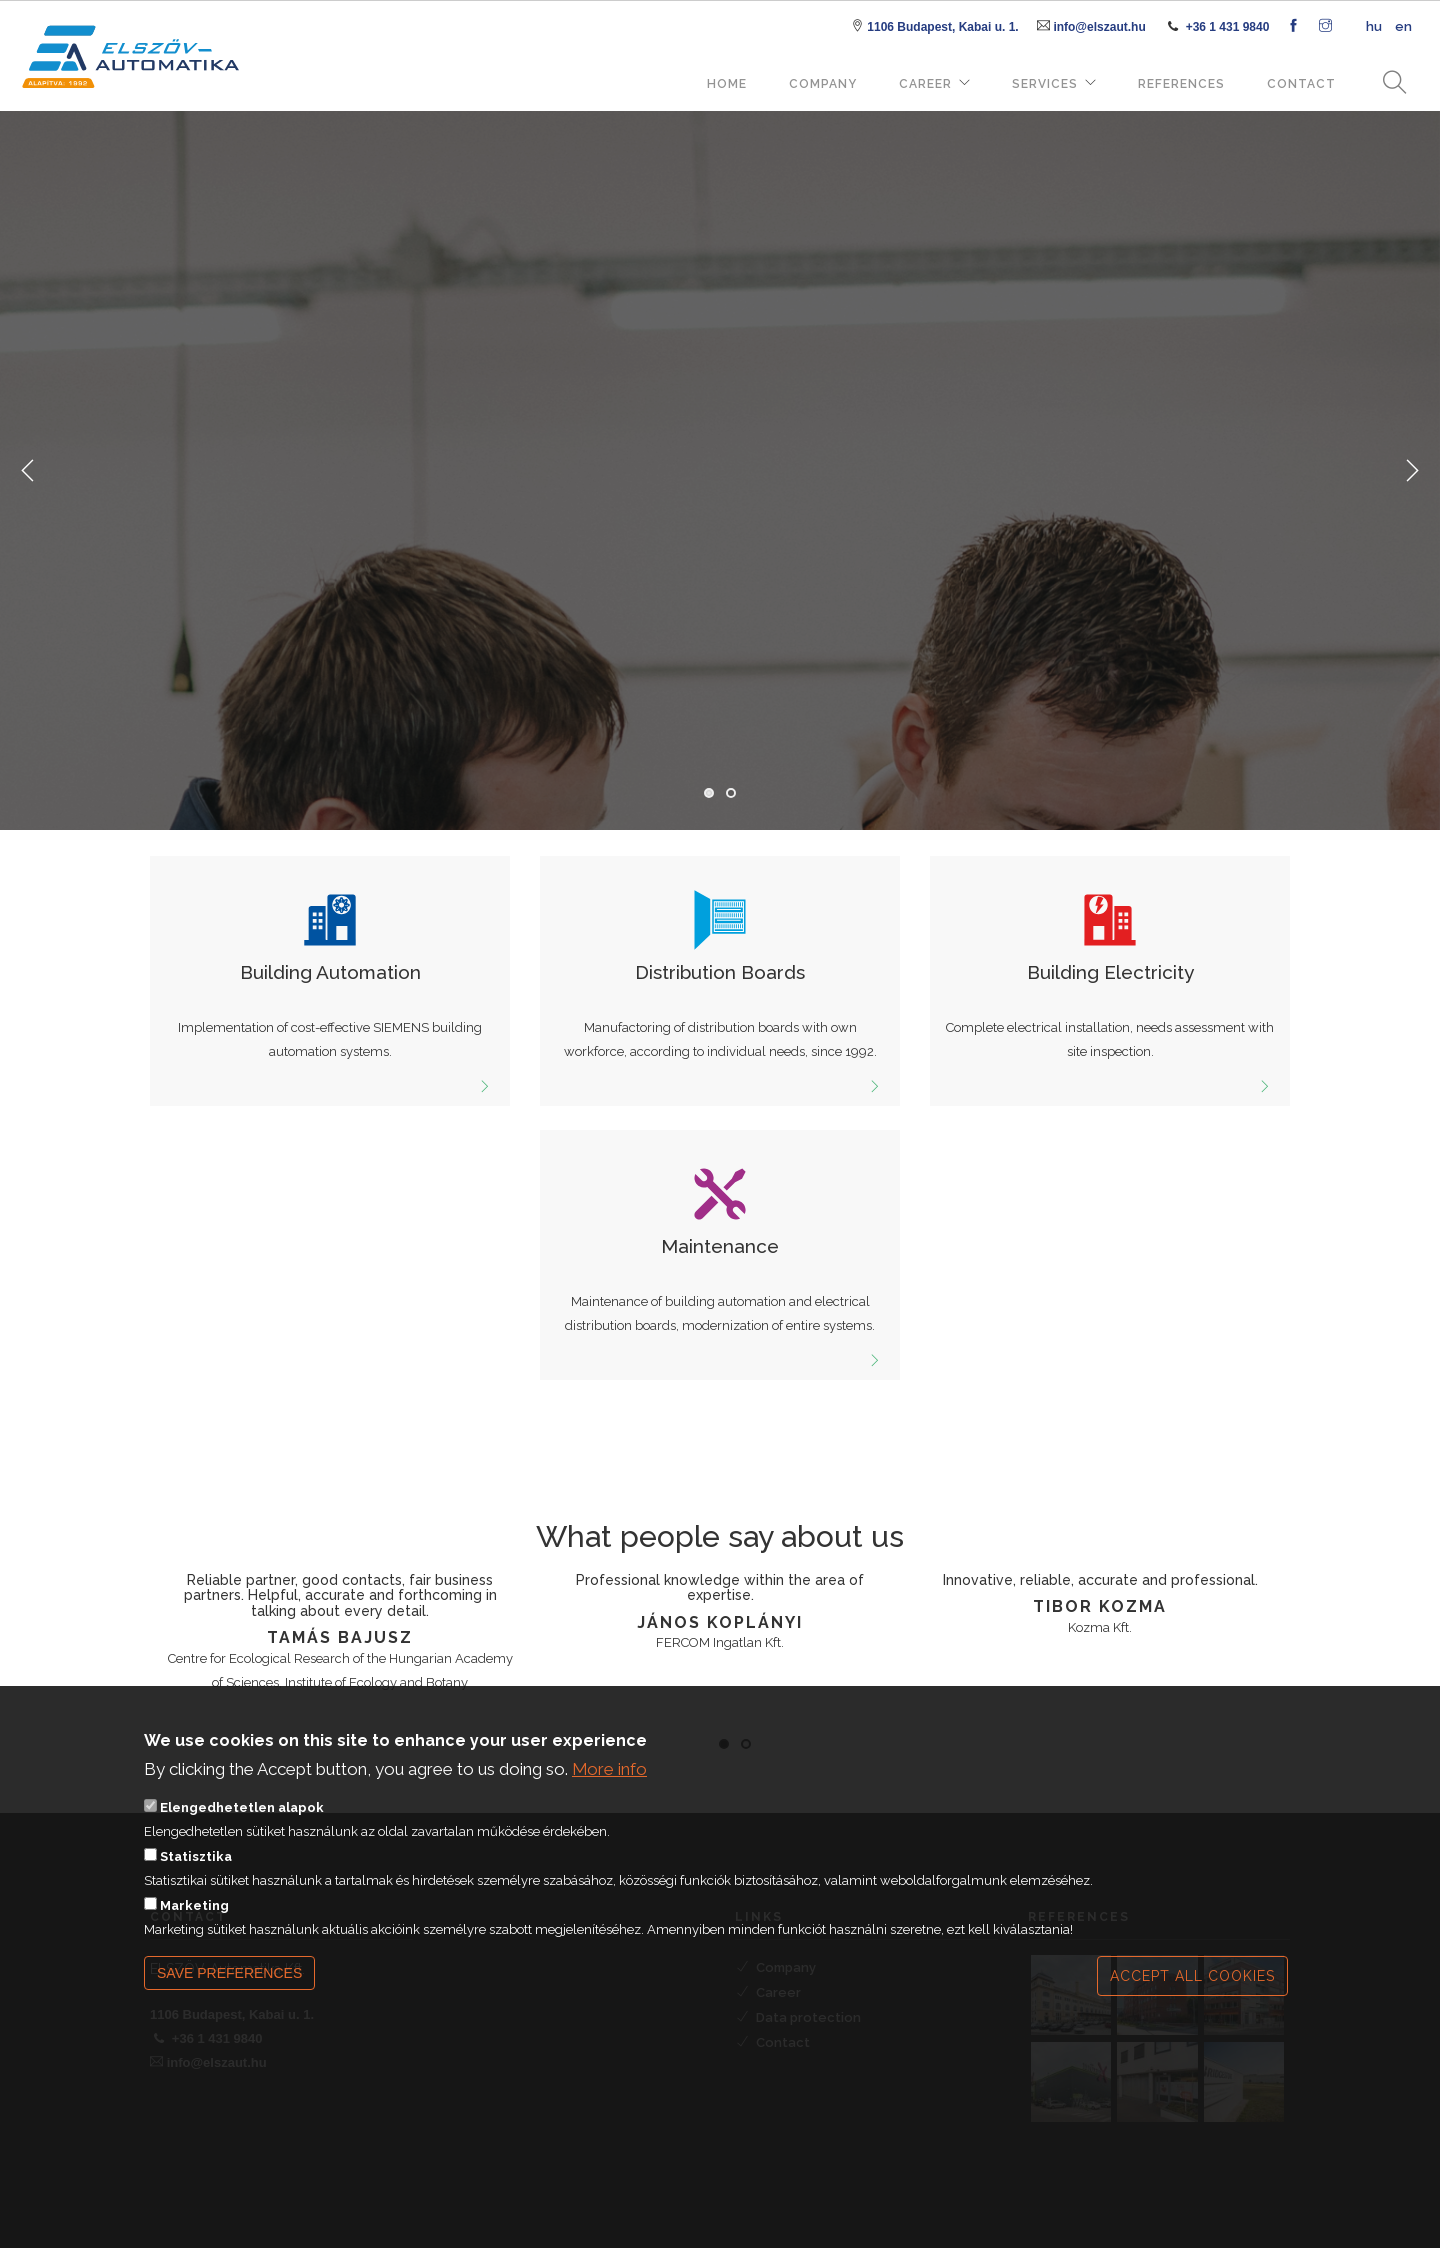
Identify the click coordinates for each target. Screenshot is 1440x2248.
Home (727, 84)
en (1403, 26)
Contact (1301, 84)
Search (1388, 83)
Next (1412, 471)
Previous (28, 471)
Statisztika (196, 1867)
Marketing (194, 1916)
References (1181, 84)
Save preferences (229, 1984)
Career (925, 84)
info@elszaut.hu (1099, 27)
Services (1045, 84)
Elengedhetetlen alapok (242, 1818)
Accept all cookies (1192, 1987)
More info (609, 1781)
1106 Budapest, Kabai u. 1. (942, 27)
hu (1374, 26)
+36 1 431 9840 (1228, 27)
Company (823, 84)
